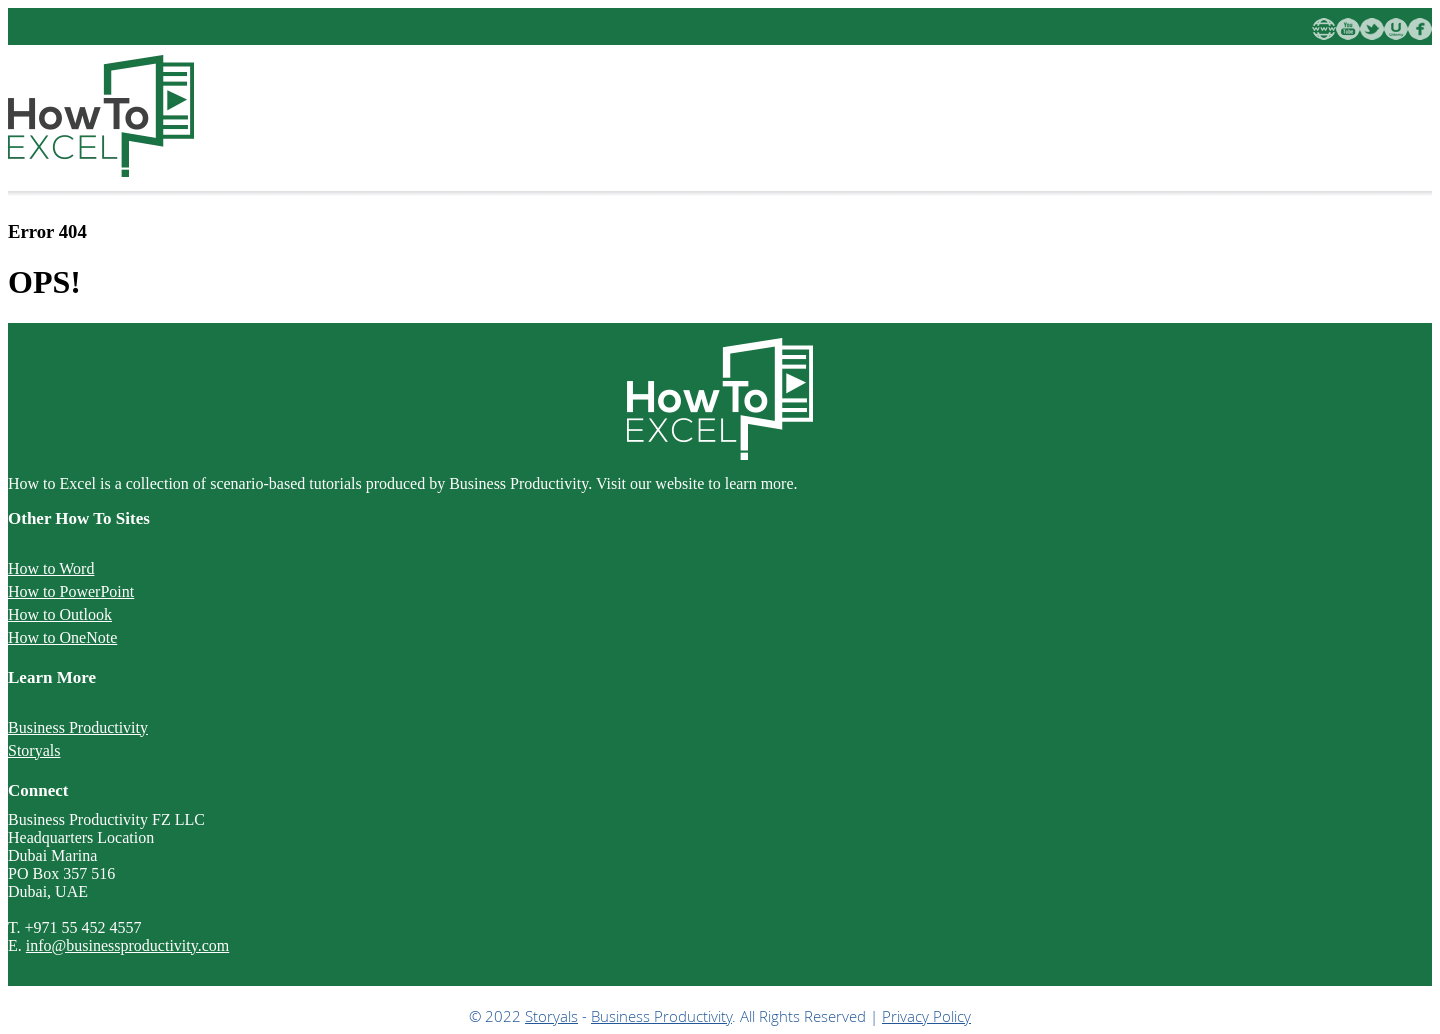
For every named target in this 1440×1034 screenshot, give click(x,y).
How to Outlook (60, 614)
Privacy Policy (926, 1016)
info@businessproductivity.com (127, 945)
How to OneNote (62, 637)
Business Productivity (78, 727)
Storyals (34, 750)
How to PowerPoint (71, 591)
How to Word (51, 568)
